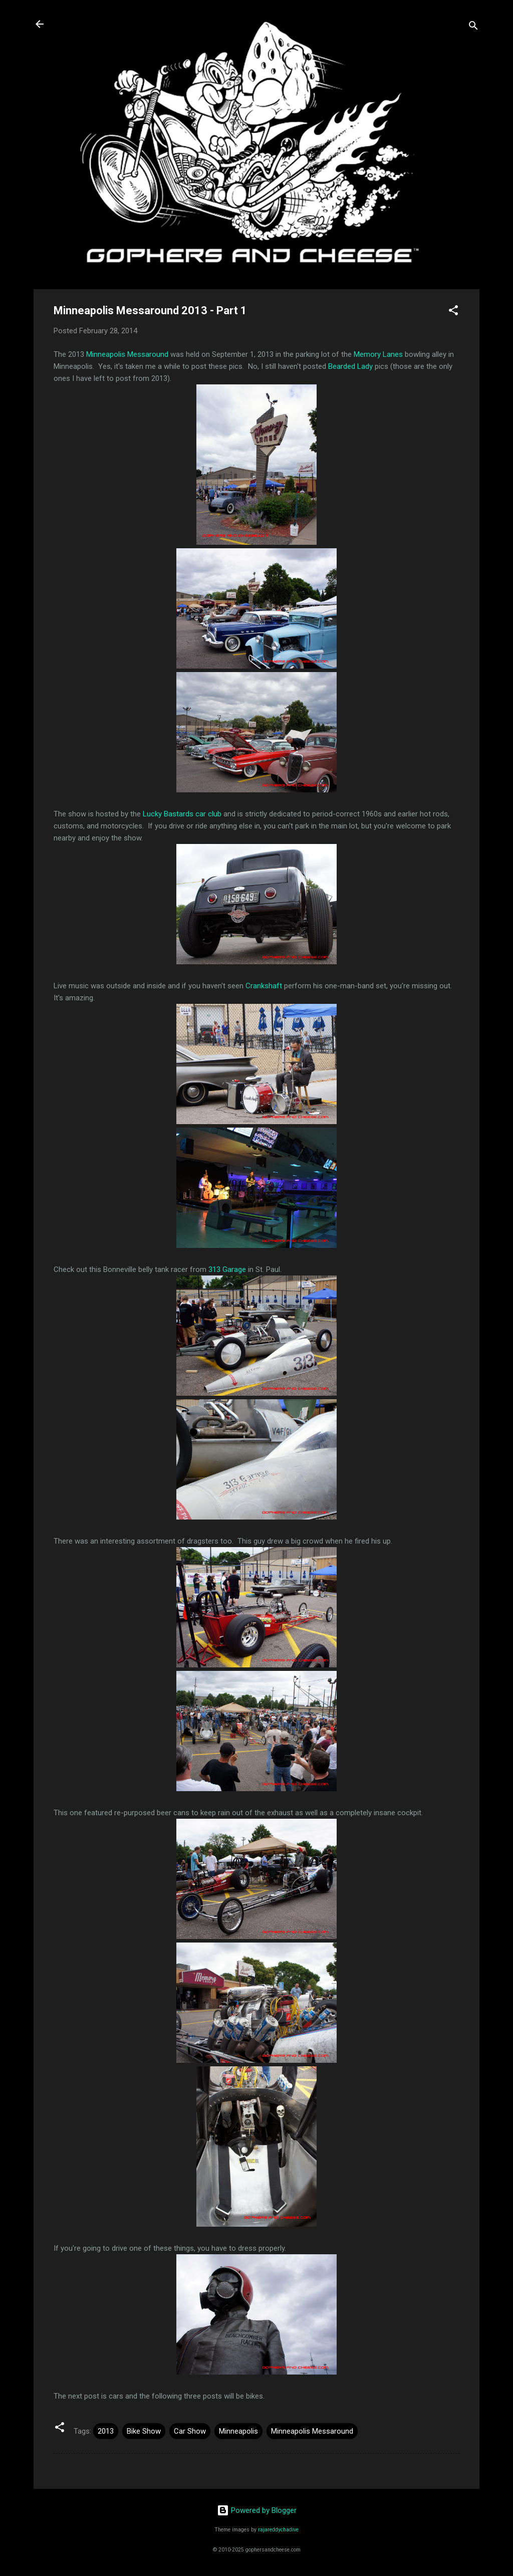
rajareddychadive (278, 2529)
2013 (106, 2431)
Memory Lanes (378, 354)
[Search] (473, 27)
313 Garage (227, 1269)
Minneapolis (238, 2431)
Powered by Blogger (257, 2510)
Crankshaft (263, 985)
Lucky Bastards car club (182, 813)
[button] (453, 312)
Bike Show (144, 2431)
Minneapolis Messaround (127, 354)
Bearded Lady (350, 366)
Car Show (190, 2431)
